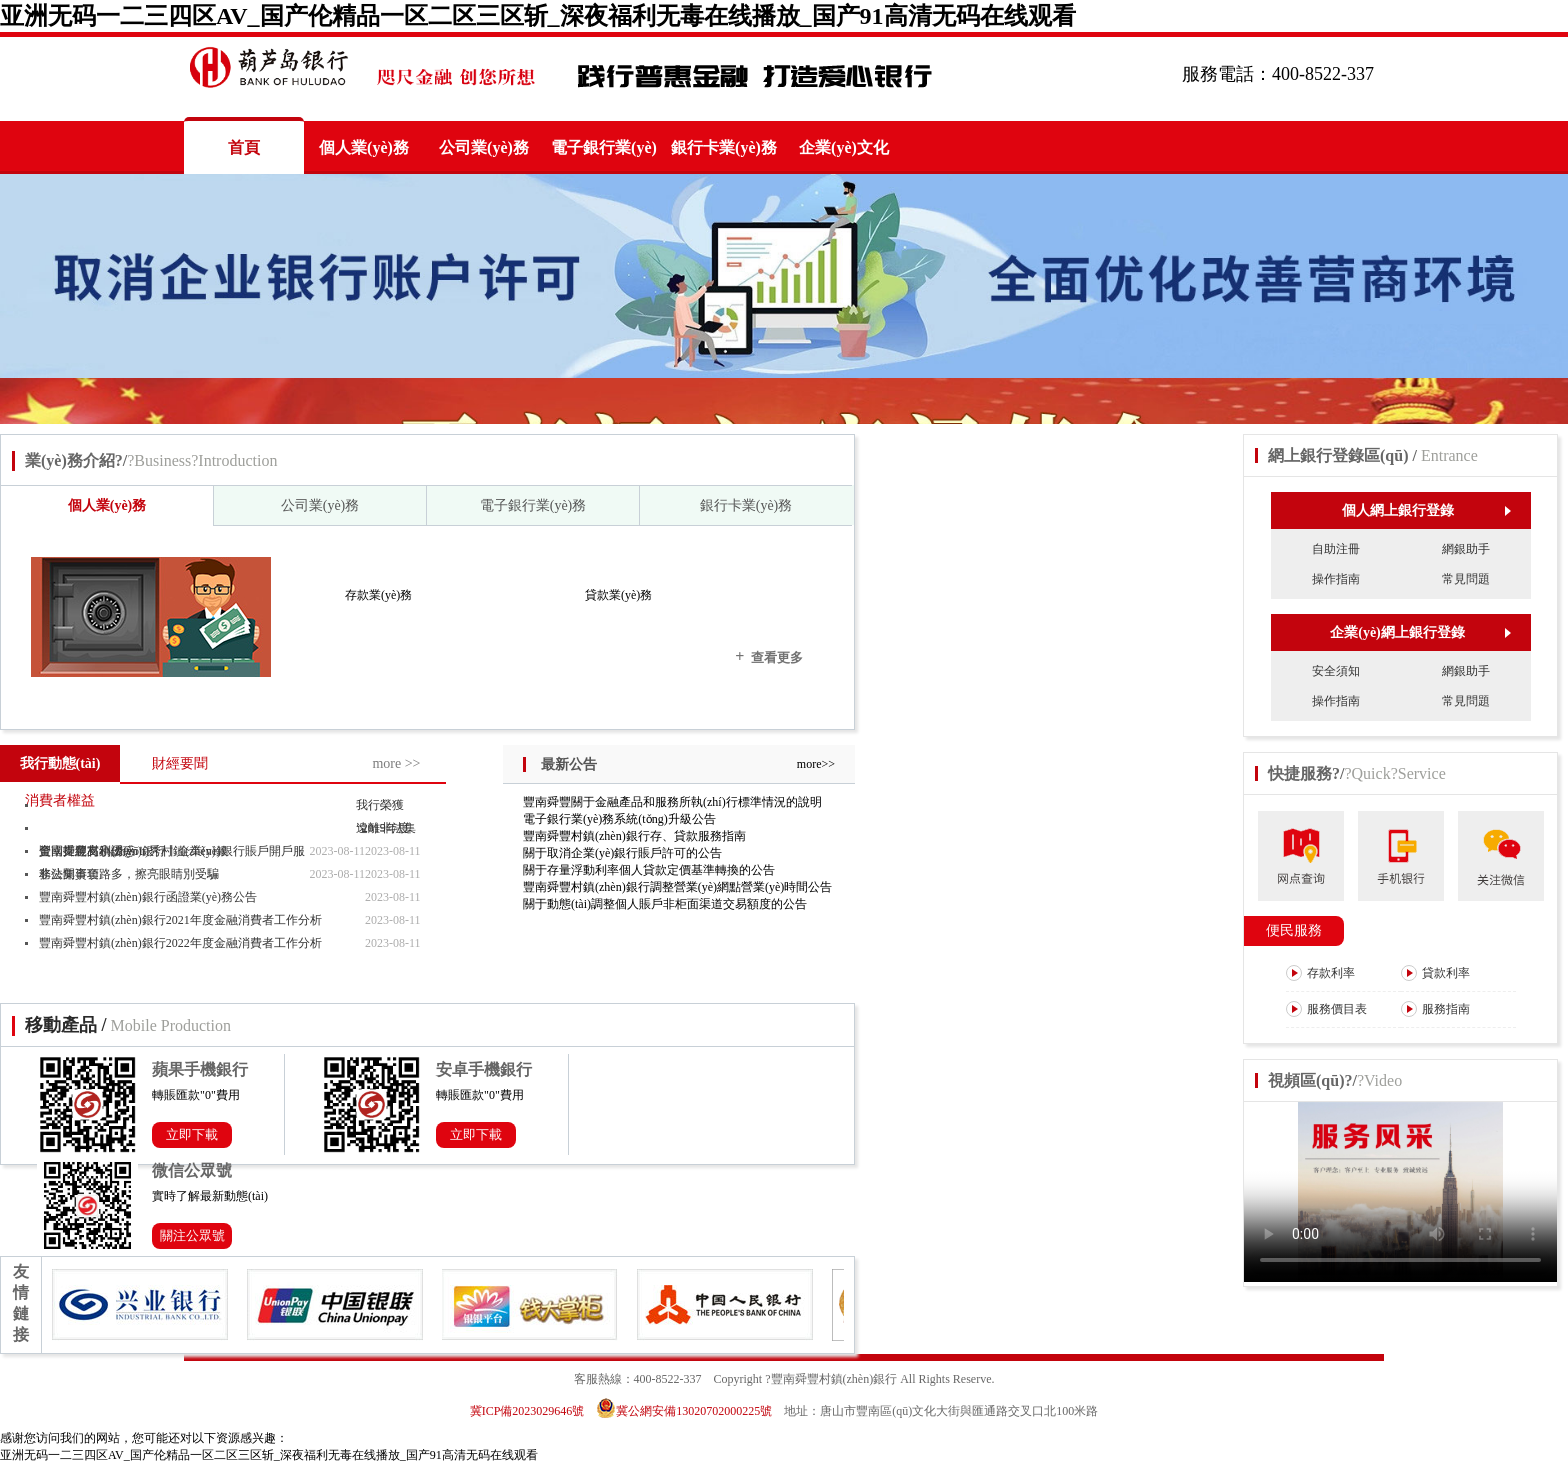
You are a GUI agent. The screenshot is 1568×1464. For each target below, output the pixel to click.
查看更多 (769, 656)
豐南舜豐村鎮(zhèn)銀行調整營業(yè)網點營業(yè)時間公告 (677, 887)
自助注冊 (1336, 549)
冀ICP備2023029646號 (527, 1411)
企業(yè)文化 (844, 147)
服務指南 (1435, 1009)
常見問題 (1466, 579)
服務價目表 (1326, 1009)
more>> (816, 764)
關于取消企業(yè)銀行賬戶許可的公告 (622, 853)
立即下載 (192, 1134)
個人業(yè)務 (364, 147)
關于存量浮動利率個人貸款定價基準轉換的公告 (649, 870)
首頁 (244, 147)
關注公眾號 (192, 1235)
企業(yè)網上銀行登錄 (1420, 632)
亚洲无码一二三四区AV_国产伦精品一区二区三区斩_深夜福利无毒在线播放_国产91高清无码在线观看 (538, 16)
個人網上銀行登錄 (1426, 510)
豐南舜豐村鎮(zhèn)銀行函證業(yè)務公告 (148, 897)
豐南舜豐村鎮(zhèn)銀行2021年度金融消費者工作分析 (180, 920)
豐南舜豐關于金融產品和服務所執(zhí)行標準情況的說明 (672, 802)
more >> (396, 763)
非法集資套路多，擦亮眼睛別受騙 (129, 874)
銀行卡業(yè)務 (724, 147)
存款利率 (1320, 973)
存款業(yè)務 (378, 595)
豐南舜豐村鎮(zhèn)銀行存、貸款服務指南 (634, 836)
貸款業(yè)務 (618, 595)
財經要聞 (180, 763)
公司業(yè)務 (484, 147)
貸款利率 (1435, 973)
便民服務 (1294, 930)
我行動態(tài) (60, 763)
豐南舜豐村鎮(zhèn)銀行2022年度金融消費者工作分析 (180, 943)
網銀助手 (1466, 549)
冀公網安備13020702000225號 (684, 1411)
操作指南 (1336, 579)
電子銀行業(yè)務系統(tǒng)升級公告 (619, 819)
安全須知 (1336, 671)
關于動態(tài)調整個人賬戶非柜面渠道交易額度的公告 (665, 904)
